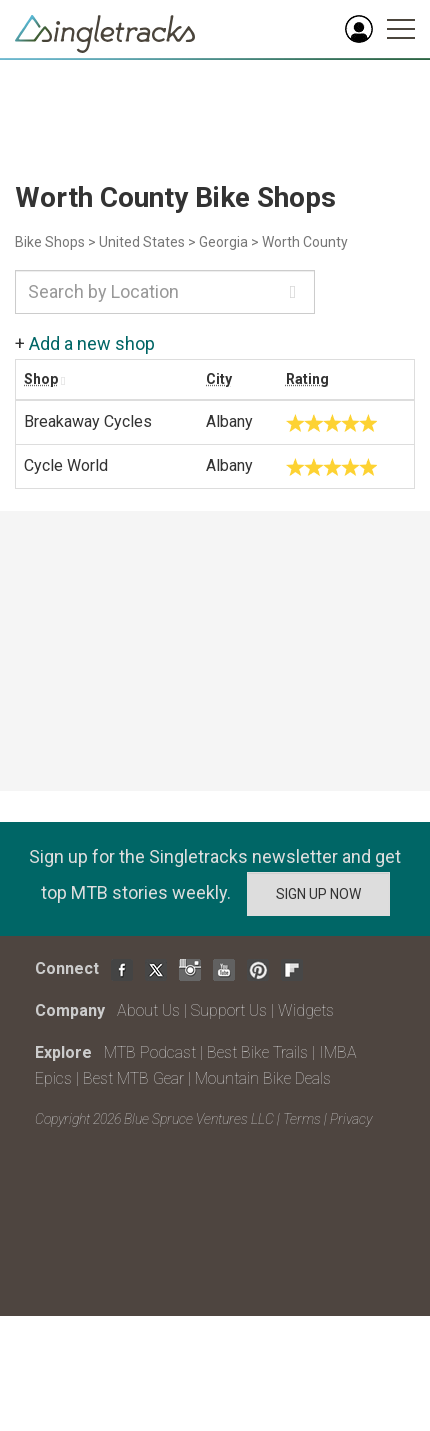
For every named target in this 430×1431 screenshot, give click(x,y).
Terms (302, 1119)
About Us (148, 1010)
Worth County (305, 242)
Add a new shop (92, 343)
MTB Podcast (150, 1052)
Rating (307, 379)
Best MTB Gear (133, 1078)
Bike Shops (50, 242)
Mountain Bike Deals (263, 1078)
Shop (41, 379)
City (219, 379)
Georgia (223, 242)
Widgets (306, 1010)
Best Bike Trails (257, 1052)
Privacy (351, 1119)
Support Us (229, 1010)
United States (142, 242)
